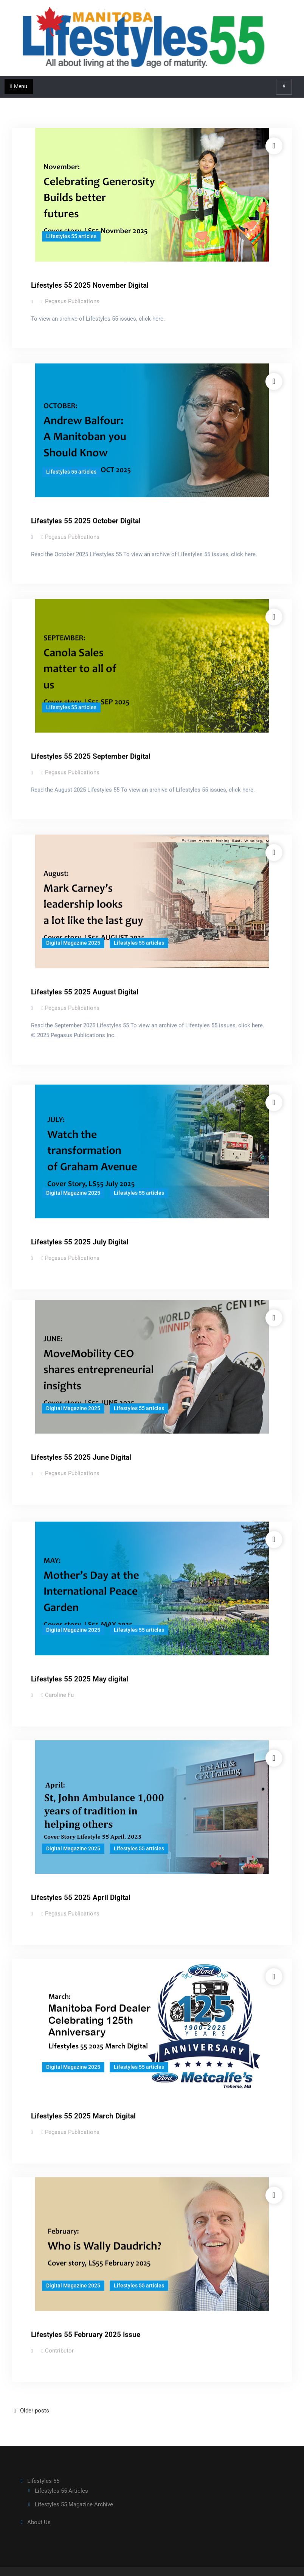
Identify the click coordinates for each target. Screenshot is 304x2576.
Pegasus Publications (72, 301)
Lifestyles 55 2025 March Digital (83, 2116)
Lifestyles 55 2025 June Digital (81, 1456)
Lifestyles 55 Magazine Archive (74, 2488)
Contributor (59, 2352)
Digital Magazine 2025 (73, 943)
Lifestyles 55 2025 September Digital (90, 756)
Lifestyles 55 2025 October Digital (86, 520)
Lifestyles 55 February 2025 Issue (85, 2336)
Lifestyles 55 (43, 2464)
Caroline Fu (59, 1692)
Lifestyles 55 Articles (61, 2474)
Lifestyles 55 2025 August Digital (84, 991)
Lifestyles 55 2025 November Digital (90, 285)
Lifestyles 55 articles (71, 236)
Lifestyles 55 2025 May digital (79, 1676)
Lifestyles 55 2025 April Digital (80, 1896)
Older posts (34, 2394)
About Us (39, 2506)
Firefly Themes (198, 2563)
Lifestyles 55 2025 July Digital (80, 1237)
